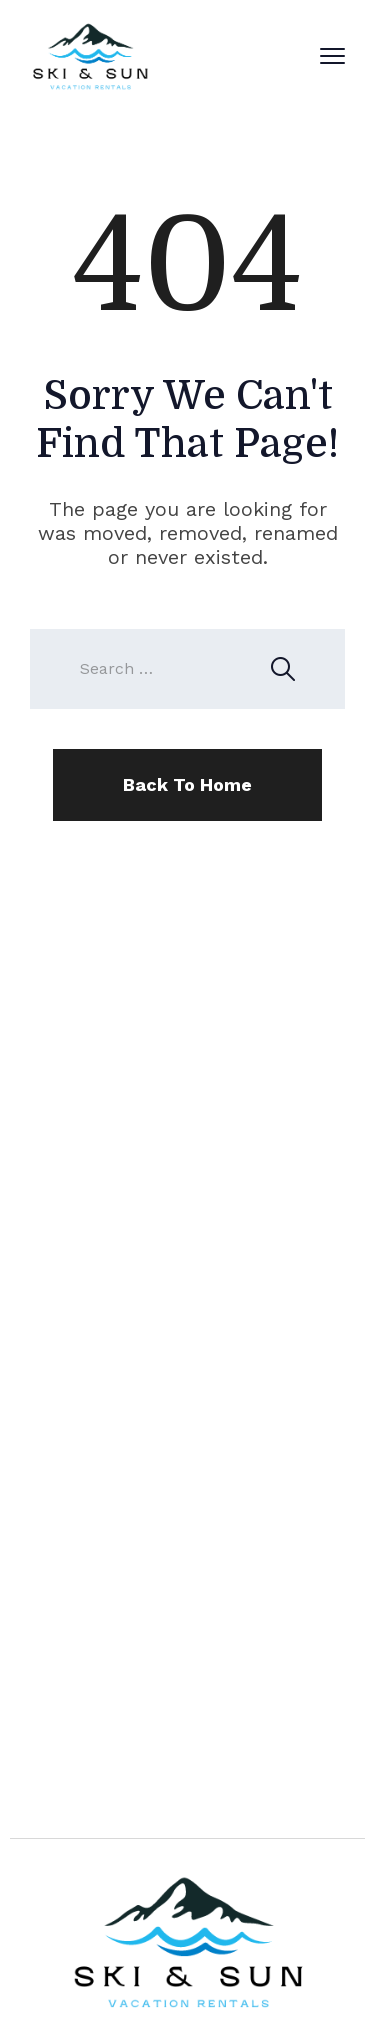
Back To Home (187, 784)
